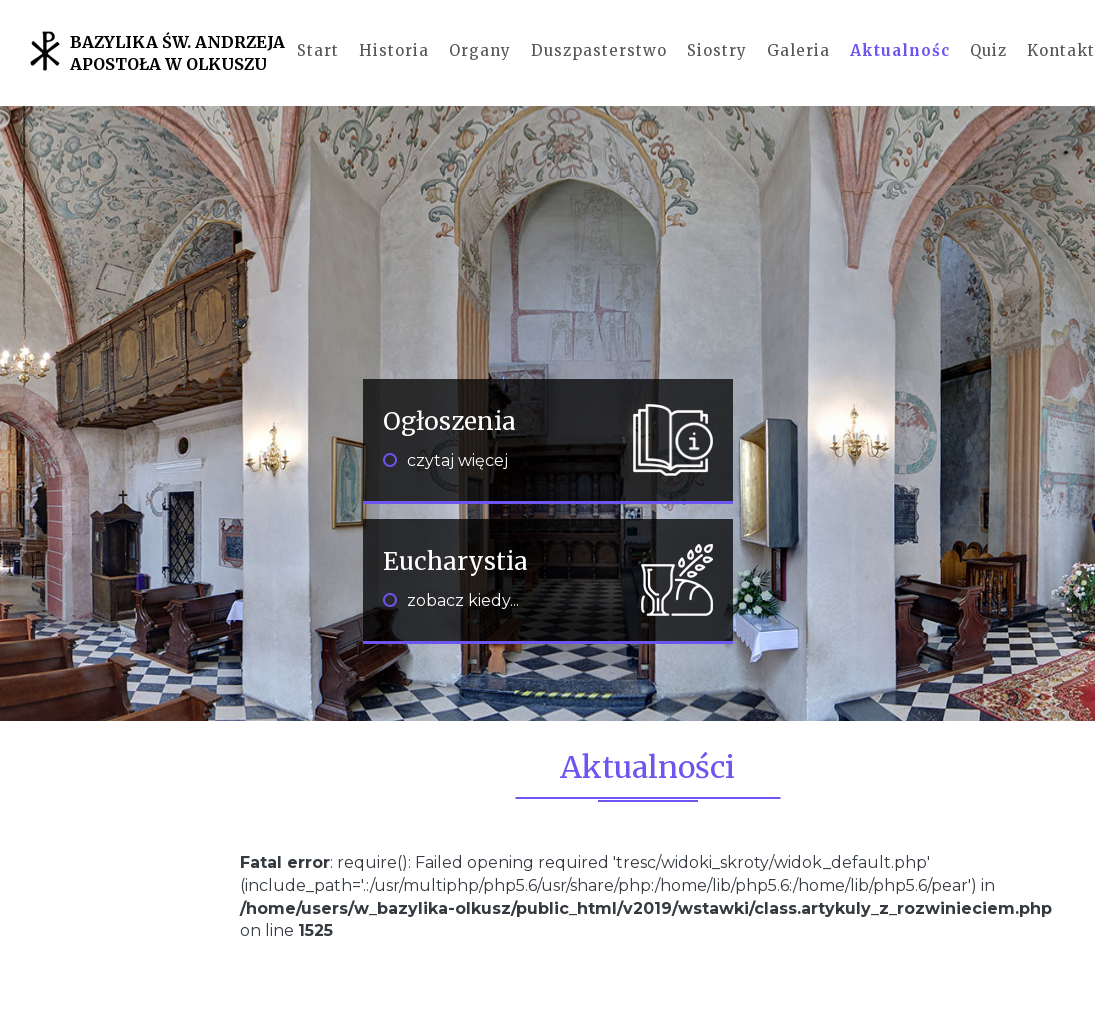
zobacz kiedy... (451, 600)
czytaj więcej (445, 460)
